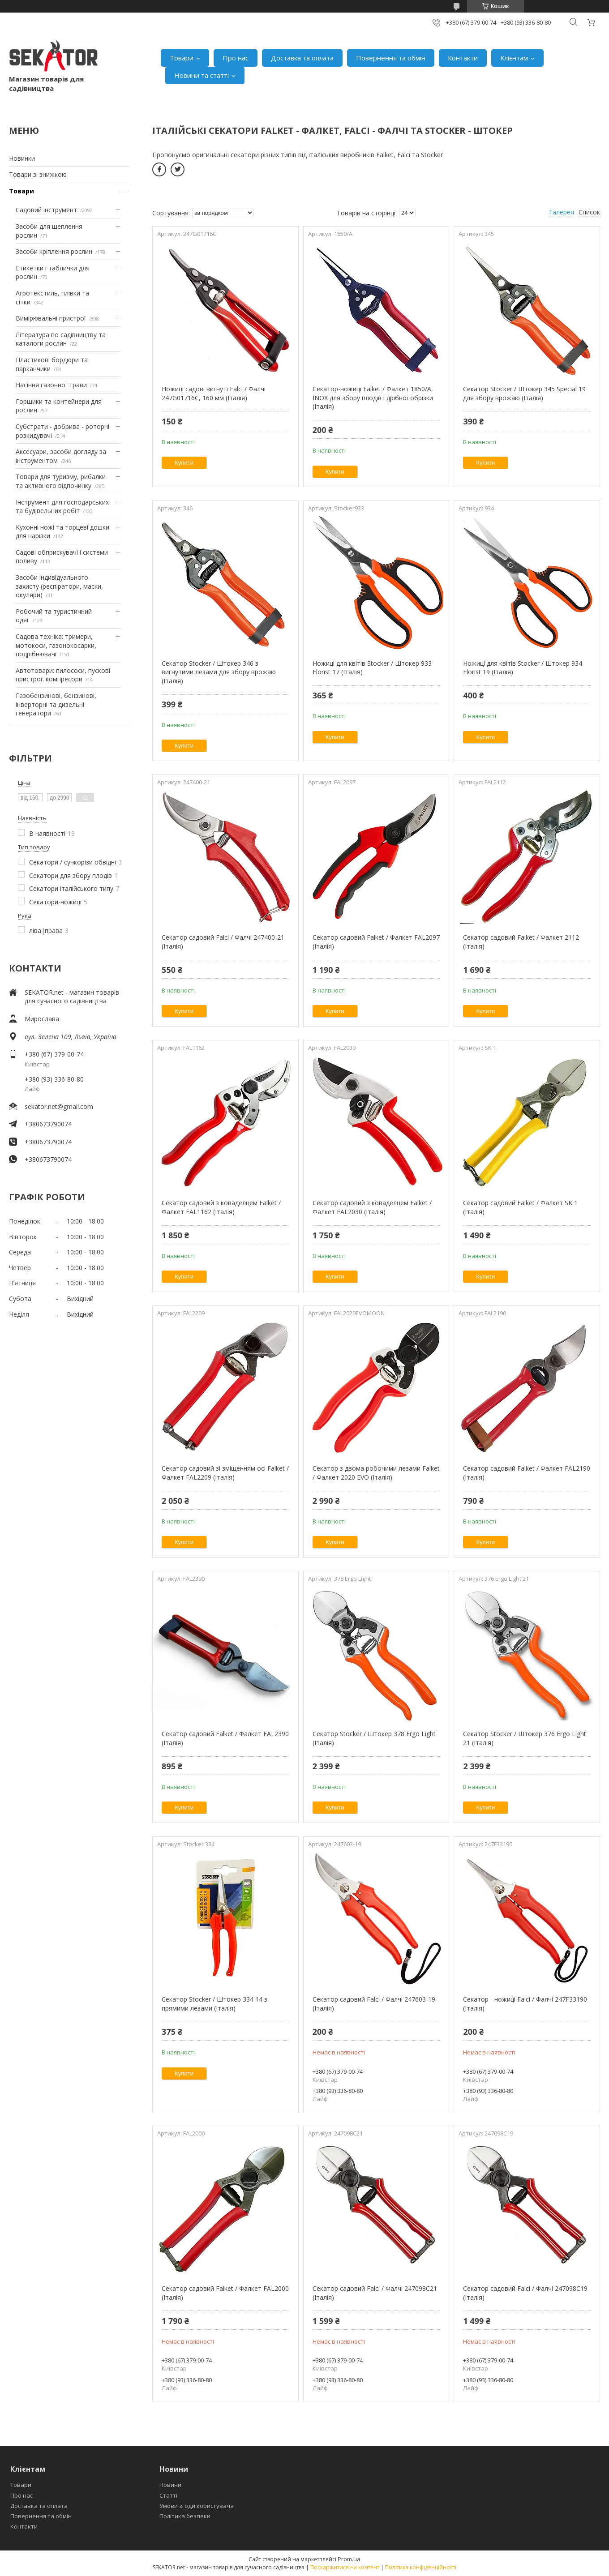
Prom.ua (349, 2559)
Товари (181, 57)
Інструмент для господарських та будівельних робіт (62, 506)
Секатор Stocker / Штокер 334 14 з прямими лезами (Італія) (214, 2003)
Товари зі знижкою (38, 174)
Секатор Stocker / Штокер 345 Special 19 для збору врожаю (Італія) (524, 393)
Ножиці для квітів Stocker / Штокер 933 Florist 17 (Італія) (372, 667)
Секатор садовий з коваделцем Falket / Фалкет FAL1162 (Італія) (221, 1207)
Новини (170, 2485)
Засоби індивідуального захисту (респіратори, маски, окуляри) (59, 586)
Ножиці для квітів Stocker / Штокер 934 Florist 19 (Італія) (522, 667)
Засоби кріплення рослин (54, 251)
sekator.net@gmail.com (59, 1106)
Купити (184, 462)
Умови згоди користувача (196, 2506)
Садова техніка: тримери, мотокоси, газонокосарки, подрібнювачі (56, 645)
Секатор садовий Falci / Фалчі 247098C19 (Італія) (525, 2293)
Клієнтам (514, 57)
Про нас (236, 57)
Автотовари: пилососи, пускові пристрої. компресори (63, 675)
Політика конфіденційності (420, 2567)
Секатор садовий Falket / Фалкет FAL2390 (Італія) (225, 1738)
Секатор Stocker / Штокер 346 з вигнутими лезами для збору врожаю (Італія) (219, 672)
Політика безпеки (184, 2516)
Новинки (22, 158)
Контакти (463, 57)
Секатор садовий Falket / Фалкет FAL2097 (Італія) (376, 941)
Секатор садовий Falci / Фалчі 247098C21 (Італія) (375, 2293)
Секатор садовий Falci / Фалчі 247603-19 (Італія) (374, 2003)
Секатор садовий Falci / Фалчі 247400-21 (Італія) (223, 941)
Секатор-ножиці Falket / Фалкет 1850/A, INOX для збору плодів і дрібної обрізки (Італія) (373, 398)
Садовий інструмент (46, 209)
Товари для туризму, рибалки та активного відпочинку (61, 481)
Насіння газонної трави (51, 385)
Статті (168, 2495)
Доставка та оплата (302, 57)
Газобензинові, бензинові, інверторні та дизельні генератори (56, 704)
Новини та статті (201, 75)
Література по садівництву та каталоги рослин (61, 339)
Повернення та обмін (390, 57)
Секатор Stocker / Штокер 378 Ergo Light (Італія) (374, 1738)
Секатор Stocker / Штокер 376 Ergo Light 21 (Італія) (524, 1738)
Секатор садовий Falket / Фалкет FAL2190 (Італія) (526, 1472)
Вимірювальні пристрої (51, 318)
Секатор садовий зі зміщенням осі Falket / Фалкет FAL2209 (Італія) (225, 1472)
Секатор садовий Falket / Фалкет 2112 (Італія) (521, 941)
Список (589, 212)
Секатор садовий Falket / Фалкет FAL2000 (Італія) (225, 2293)
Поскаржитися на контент (344, 2567)
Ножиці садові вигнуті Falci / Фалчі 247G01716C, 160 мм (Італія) (214, 393)
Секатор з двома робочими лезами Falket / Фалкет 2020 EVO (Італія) (376, 1472)
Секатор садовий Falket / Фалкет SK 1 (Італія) (520, 1207)
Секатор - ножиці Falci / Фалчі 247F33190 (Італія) (525, 2003)
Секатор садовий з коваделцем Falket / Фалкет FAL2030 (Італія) (372, 1207)
